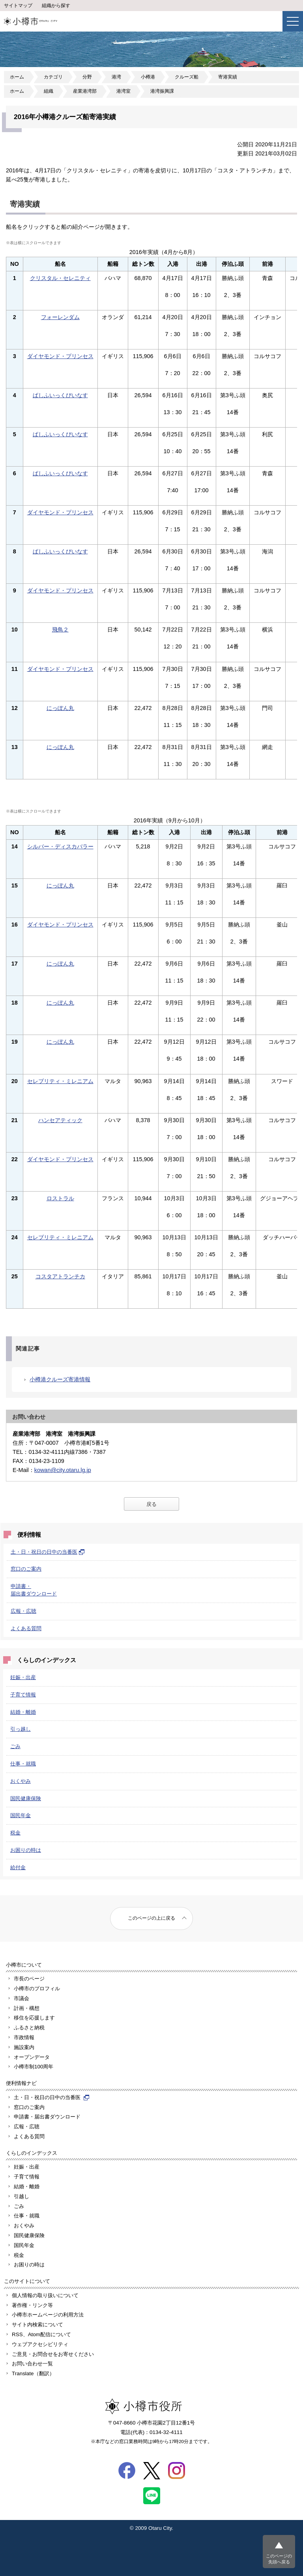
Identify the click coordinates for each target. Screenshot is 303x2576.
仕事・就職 (23, 1764)
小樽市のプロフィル (37, 1988)
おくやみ (20, 1781)
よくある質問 (26, 1628)
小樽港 (148, 77)
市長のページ (29, 1979)
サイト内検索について (37, 2325)
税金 (15, 1833)
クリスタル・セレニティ (60, 278)
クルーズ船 (186, 77)
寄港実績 (227, 77)
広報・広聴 (23, 1611)
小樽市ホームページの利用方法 (48, 2315)
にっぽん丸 (60, 708)
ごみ (15, 1746)
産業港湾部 (85, 91)
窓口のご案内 (26, 1569)
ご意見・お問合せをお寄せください (53, 2354)
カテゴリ (53, 77)
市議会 (21, 1998)
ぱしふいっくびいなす (60, 395)
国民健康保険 (25, 1798)
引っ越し (20, 1729)
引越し (21, 2196)
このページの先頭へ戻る (279, 2559)
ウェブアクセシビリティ (40, 2344)
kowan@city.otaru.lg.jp (62, 1470)
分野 (87, 77)
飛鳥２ (60, 629)
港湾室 (123, 91)
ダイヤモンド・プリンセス (60, 356)
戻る (151, 1504)
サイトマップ (18, 5)
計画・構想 (26, 2008)
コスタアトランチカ (60, 1276)
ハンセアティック (60, 1120)
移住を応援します (34, 2018)
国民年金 (20, 1815)
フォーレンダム (60, 317)
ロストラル (60, 1198)
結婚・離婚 (23, 1712)
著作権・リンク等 (32, 2305)
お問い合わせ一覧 (32, 2364)
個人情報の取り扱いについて (45, 2295)
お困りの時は (25, 1850)
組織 (48, 91)
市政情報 (24, 2037)
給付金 (18, 1867)
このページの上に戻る (151, 1918)
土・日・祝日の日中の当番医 (48, 1552)
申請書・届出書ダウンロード (47, 2117)
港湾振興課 (162, 91)
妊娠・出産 (23, 1677)
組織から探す (56, 5)
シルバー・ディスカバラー (60, 846)
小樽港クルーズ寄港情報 (60, 1379)
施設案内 (24, 2047)
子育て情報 (23, 1695)
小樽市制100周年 (33, 2067)
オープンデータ (32, 2057)
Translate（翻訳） (33, 2373)
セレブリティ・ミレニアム (60, 1081)
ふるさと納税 (29, 2028)
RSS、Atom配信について (41, 2334)
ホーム (17, 77)
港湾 (116, 77)
